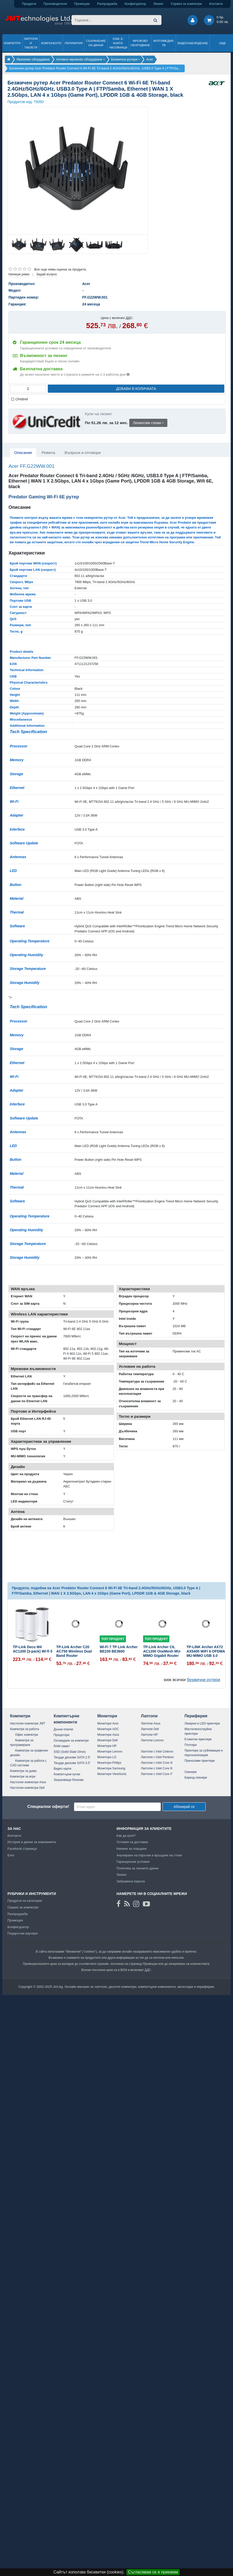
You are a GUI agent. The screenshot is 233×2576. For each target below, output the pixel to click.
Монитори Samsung (111, 1768)
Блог (11, 1855)
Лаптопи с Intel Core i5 (156, 1768)
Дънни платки (63, 1729)
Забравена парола (130, 1881)
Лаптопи (149, 1716)
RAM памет (62, 1746)
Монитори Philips (109, 1763)
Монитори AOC (108, 1729)
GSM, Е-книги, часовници (118, 43)
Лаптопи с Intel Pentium (157, 1757)
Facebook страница (22, 1849)
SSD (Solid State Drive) (70, 1752)
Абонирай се (184, 1807)
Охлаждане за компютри (71, 1740)
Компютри (12, 43)
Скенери (190, 1772)
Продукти (29, 4)
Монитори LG (106, 1757)
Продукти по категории (24, 1901)
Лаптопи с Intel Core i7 (156, 1774)
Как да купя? (126, 1836)
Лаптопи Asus (150, 1723)
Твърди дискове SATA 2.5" (72, 1757)
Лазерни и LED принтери (202, 1723)
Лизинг (158, 4)
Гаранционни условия (132, 1862)
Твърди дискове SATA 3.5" (72, 1763)
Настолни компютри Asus (28, 1782)
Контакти (216, 4)
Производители (55, 4)
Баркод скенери (195, 1777)
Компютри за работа (24, 1729)
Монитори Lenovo (109, 1751)
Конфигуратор (135, 4)
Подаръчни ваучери (22, 1933)
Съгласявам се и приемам (153, 2572)
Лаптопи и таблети (31, 43)
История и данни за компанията (31, 1842)
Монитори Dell (107, 1740)
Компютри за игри (22, 1776)
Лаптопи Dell (150, 1729)
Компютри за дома (23, 1771)
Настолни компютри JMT (27, 1723)
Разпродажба (107, 4)
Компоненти (51, 43)
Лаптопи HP (149, 1734)
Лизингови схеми (148, 423)
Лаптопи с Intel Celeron (157, 1751)
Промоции (82, 4)
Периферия (74, 43)
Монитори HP (107, 1746)
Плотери (190, 1745)
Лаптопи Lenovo (152, 1740)
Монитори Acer (108, 1723)
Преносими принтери (199, 1760)
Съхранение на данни (96, 43)
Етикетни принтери (198, 1739)
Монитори (107, 1716)
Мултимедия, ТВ (163, 43)
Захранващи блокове (69, 1780)
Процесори (61, 1735)
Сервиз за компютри (186, 4)
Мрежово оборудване (140, 43)
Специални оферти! (48, 1806)
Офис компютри (26, 1734)
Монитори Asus (108, 1734)
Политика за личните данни (137, 1868)
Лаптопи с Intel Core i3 (156, 1763)
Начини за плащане (131, 1849)
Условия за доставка (132, 1842)
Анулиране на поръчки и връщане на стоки (149, 1855)
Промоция (15, 1920)
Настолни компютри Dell (27, 1788)
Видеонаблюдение (193, 43)
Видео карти (62, 1768)
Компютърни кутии (67, 1774)
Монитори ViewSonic (112, 1774)
